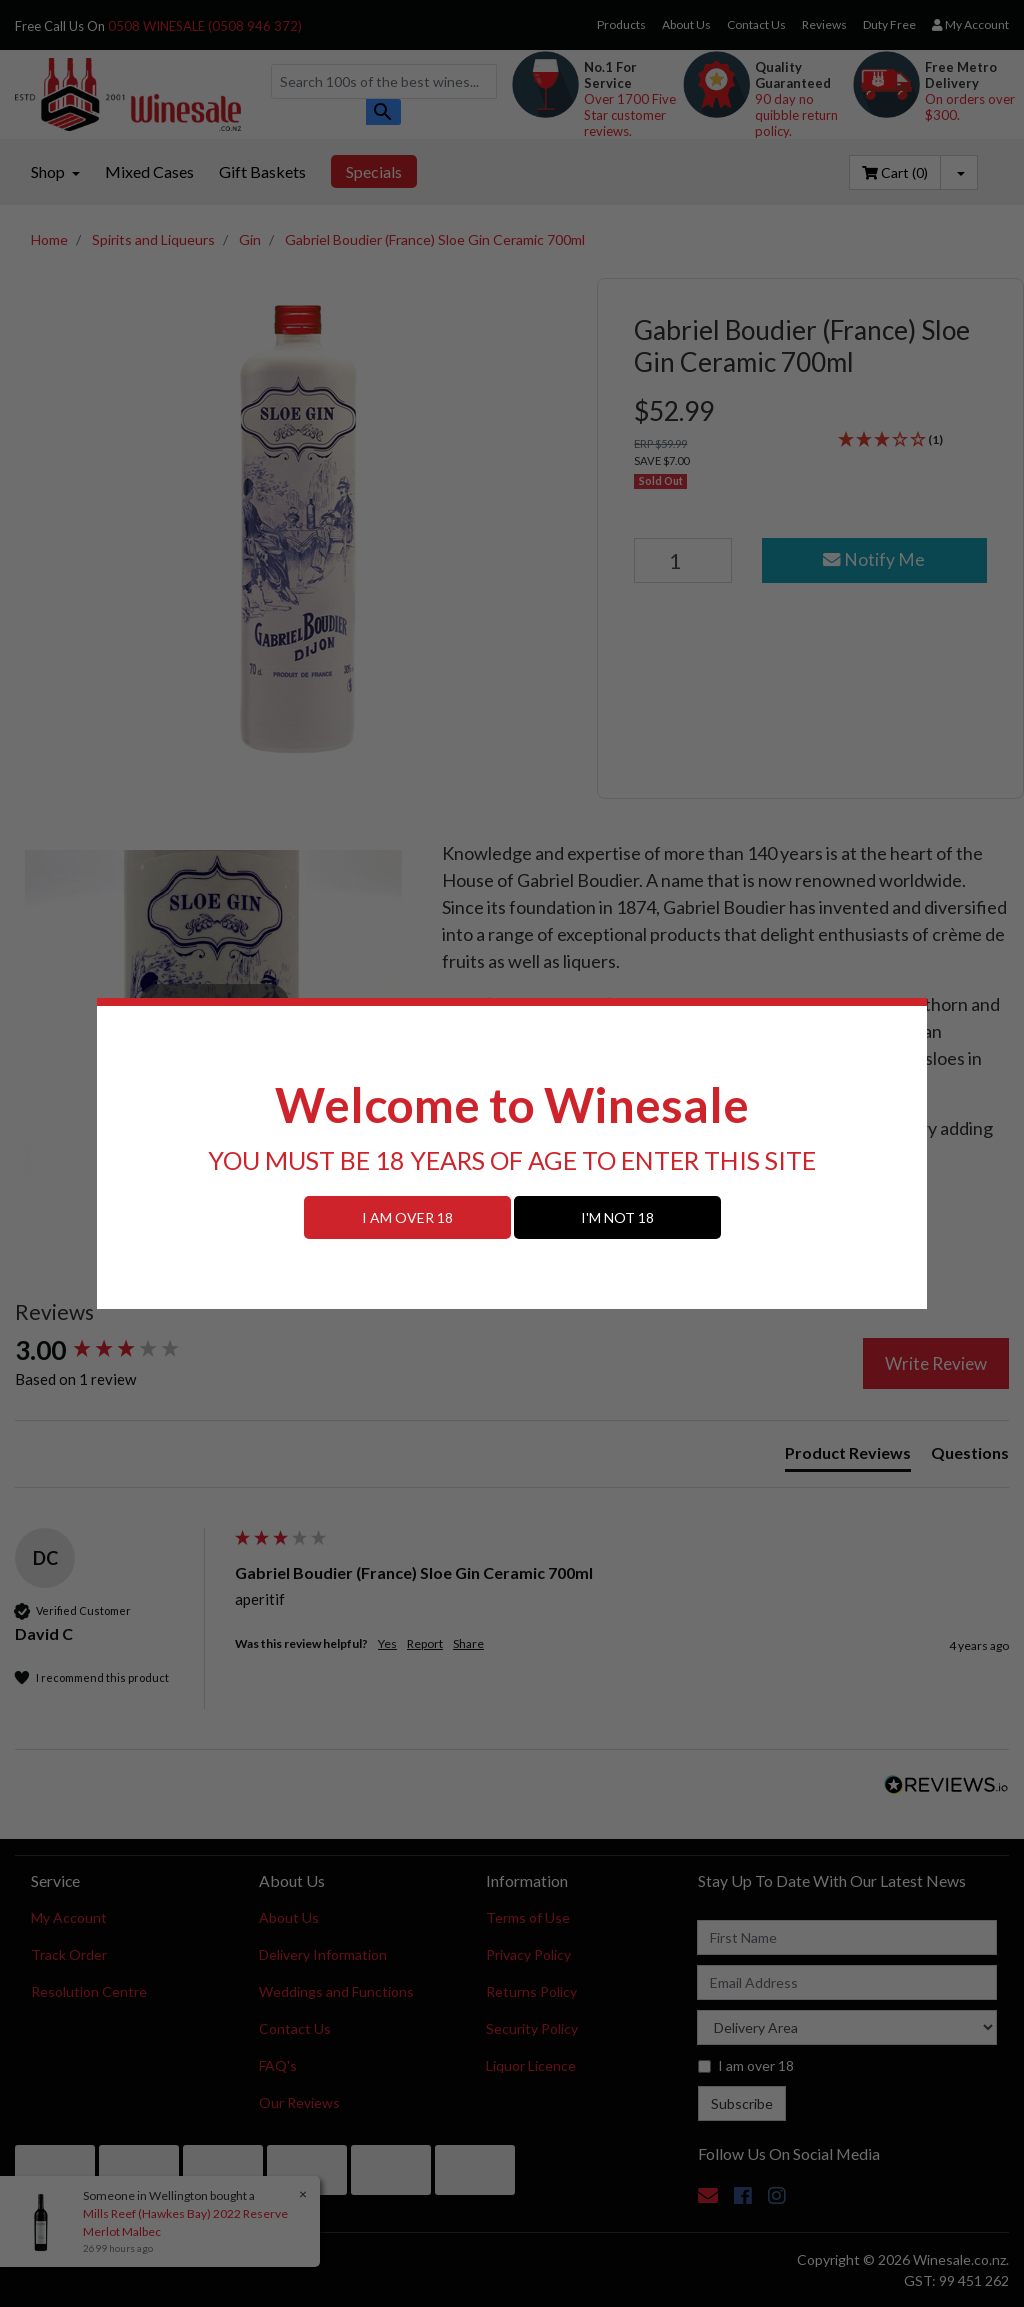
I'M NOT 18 (617, 1217)
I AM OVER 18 (407, 1217)
